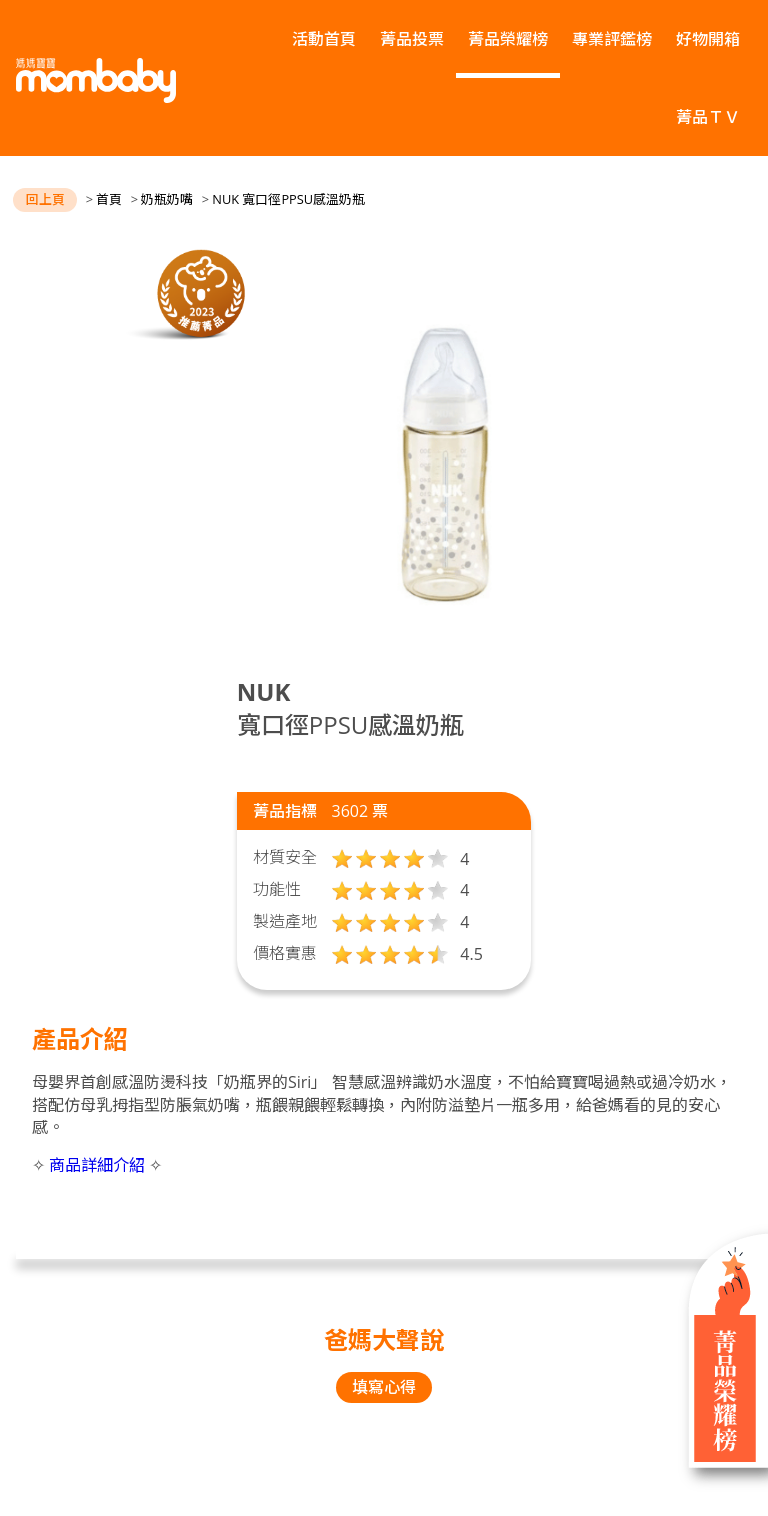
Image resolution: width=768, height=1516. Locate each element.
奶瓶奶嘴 (167, 199)
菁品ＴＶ (708, 117)
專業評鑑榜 (612, 39)
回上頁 (45, 199)
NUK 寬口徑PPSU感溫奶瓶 (288, 199)
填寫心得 (384, 1387)
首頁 (109, 199)
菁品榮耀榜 (508, 39)
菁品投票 (412, 39)
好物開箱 (708, 39)
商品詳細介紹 (97, 1165)
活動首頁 (324, 39)
